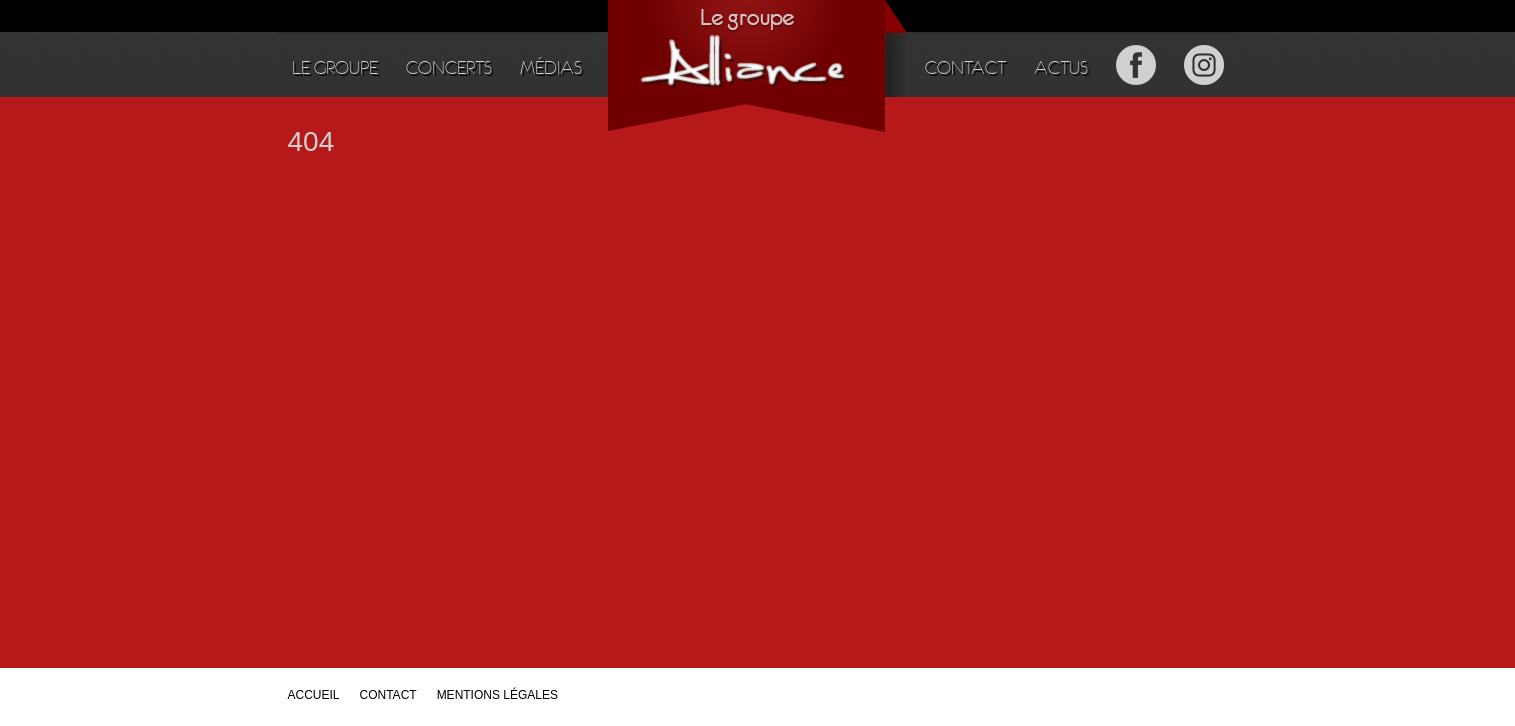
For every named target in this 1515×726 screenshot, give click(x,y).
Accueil (314, 695)
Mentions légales (497, 695)
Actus (1061, 67)
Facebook (1136, 64)
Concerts (449, 67)
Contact (965, 67)
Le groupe (335, 67)
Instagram (1204, 64)
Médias (551, 67)
